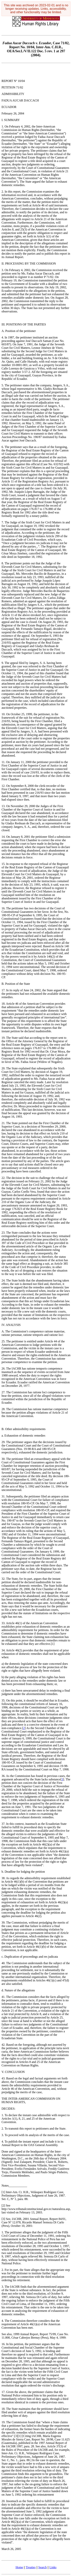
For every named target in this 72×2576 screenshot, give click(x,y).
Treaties (31, 2567)
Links (53, 2567)
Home (19, 2567)
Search (42, 2567)
